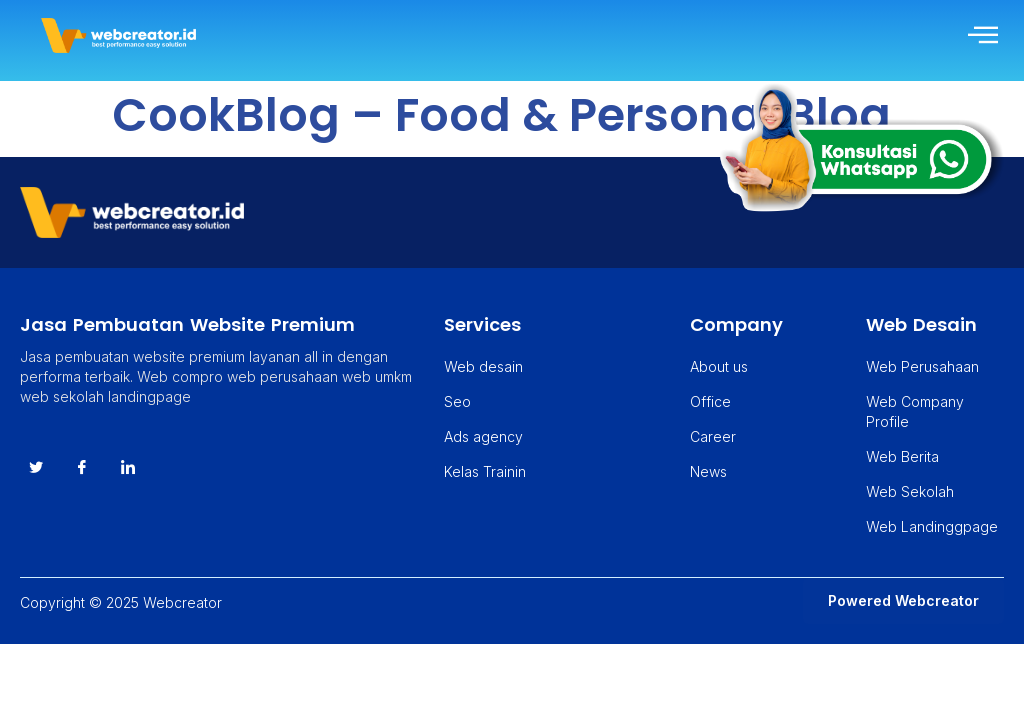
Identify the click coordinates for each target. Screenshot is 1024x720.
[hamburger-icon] (981, 35)
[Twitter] (36, 468)
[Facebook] (82, 468)
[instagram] (128, 468)
